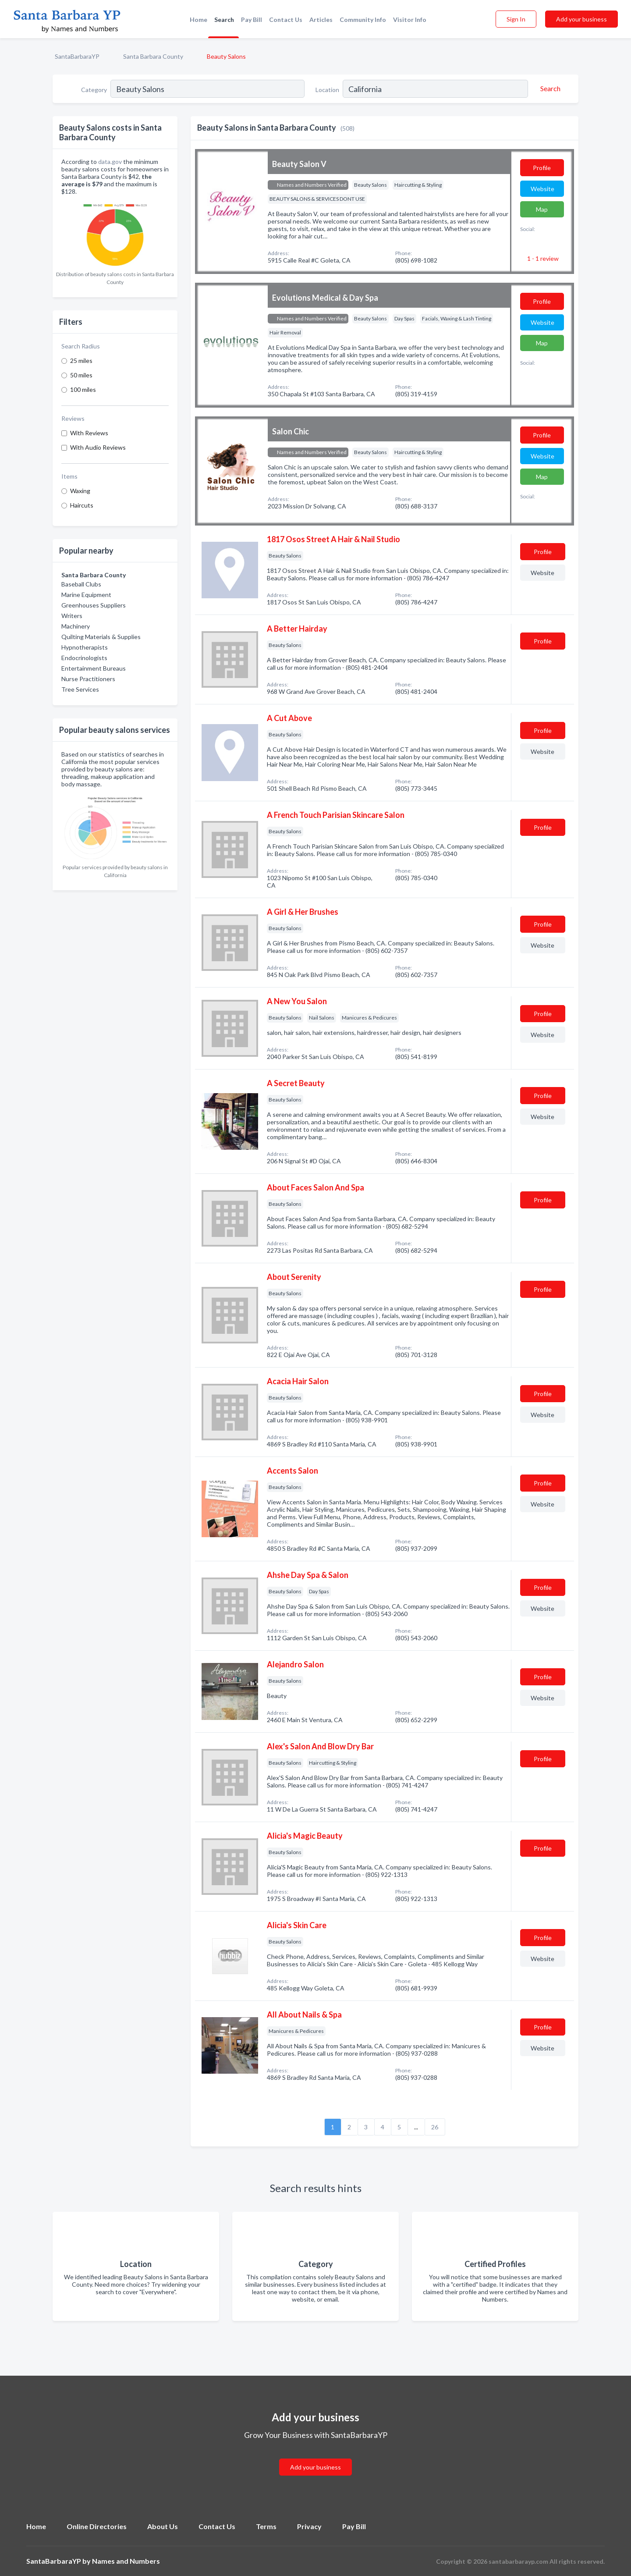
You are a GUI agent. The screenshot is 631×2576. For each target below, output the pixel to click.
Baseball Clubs (81, 584)
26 (434, 2127)
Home (198, 19)
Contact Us (285, 19)
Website (542, 188)
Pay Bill (251, 19)
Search (224, 19)
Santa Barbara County (153, 56)
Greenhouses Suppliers (93, 605)
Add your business (581, 19)
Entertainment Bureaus (93, 668)
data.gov (110, 161)
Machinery (75, 626)
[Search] (549, 88)
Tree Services (80, 689)
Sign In (516, 19)
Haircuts (81, 505)
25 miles (81, 360)
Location (327, 89)
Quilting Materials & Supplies (101, 636)
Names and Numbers (126, 2561)
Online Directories (97, 2526)
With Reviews (89, 433)
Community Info (363, 19)
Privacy (309, 2526)
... (416, 2127)
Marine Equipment (86, 594)
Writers (71, 615)
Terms (266, 2526)
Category (94, 89)
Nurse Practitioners (88, 678)
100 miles (83, 389)
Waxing (80, 490)
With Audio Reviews (98, 447)
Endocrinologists (84, 657)
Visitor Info (409, 19)
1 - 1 (542, 258)
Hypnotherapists (84, 647)
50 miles (81, 375)
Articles (321, 19)
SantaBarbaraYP (77, 56)
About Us (162, 2526)
